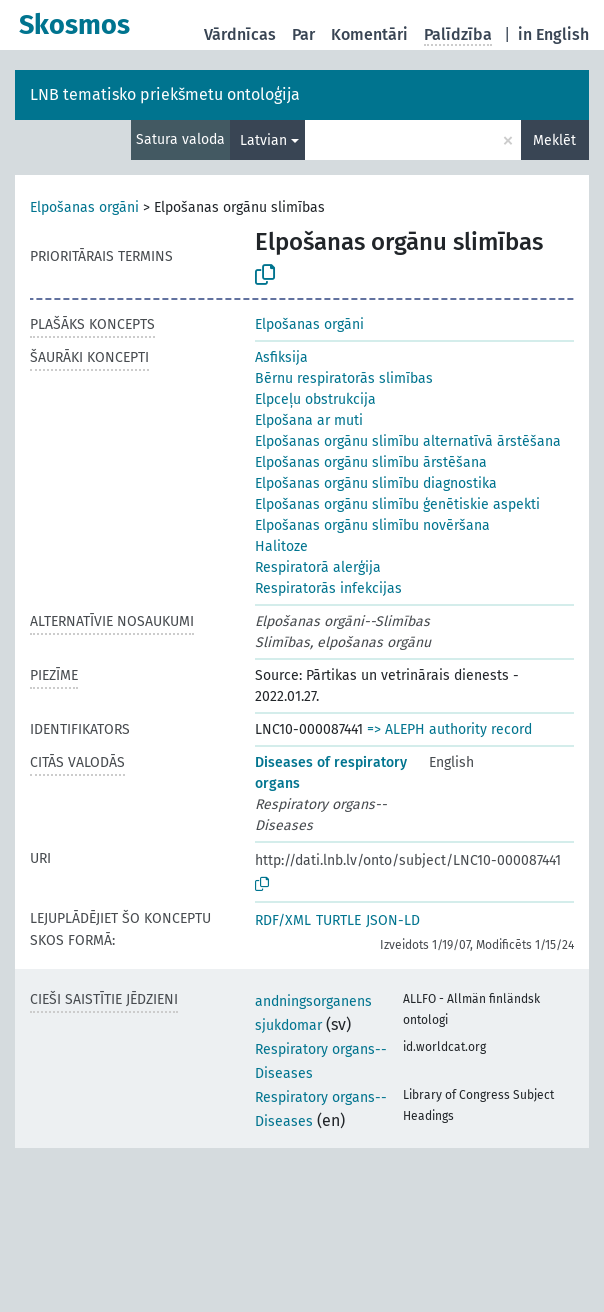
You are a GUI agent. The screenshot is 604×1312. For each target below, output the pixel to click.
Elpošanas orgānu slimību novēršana (372, 525)
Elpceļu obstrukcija (315, 399)
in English (553, 34)
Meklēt (554, 140)
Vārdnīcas (240, 34)
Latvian (263, 140)
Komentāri (369, 34)
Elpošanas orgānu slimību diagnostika (376, 483)
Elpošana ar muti (309, 420)
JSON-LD (393, 920)
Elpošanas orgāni (84, 207)
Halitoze (281, 546)
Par (303, 34)
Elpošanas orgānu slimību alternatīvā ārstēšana (408, 441)
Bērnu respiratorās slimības (344, 378)
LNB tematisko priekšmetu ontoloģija (165, 94)
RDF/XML (283, 920)
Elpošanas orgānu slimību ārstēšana (371, 462)
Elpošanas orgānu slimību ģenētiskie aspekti (397, 504)
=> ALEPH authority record (449, 729)
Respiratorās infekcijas (328, 588)
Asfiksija (281, 357)
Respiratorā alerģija (318, 567)
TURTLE (338, 920)
